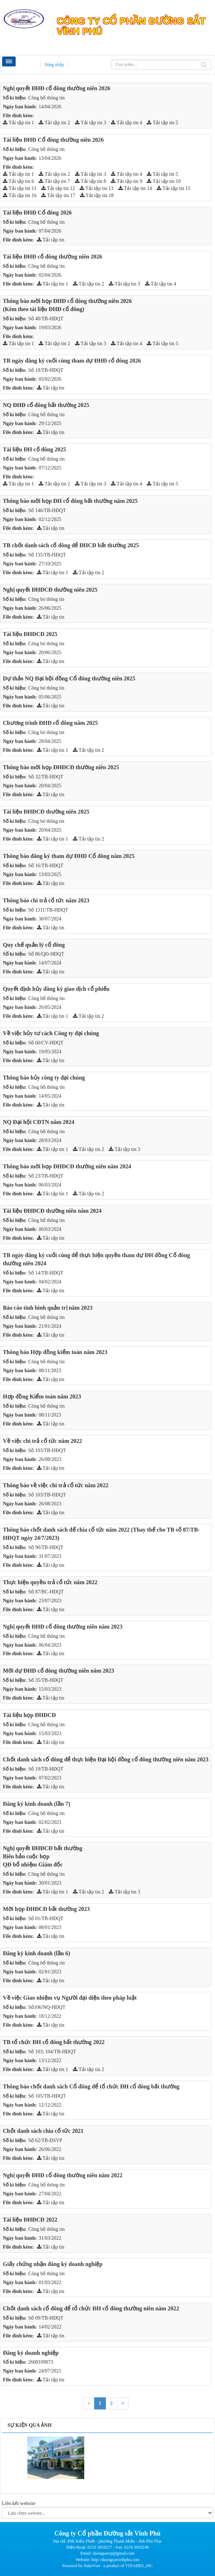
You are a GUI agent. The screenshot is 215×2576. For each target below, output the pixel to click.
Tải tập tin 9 (126, 181)
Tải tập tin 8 (90, 181)
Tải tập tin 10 (164, 181)
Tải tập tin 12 (58, 188)
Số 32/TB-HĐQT (46, 776)
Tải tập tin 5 (162, 122)
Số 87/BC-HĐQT (46, 1591)
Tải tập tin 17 (58, 195)
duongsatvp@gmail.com (113, 2553)
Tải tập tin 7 (54, 181)
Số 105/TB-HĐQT (47, 2096)
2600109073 (40, 2362)
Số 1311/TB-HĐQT (48, 910)
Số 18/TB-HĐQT (46, 370)
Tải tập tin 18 (97, 195)
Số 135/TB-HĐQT (47, 555)
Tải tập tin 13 (96, 188)
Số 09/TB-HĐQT (46, 2318)
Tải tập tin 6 (18, 181)
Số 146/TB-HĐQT (47, 510)
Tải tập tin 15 (173, 188)
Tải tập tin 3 (90, 122)
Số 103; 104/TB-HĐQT (52, 2051)
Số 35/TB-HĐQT (46, 1680)
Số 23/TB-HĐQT (46, 1176)
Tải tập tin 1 (18, 122)
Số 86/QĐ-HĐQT (46, 954)
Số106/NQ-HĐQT (46, 2007)
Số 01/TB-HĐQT (46, 1918)
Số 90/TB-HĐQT (46, 1547)
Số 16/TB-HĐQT (46, 865)
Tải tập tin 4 (126, 122)
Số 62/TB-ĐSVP (45, 2140)
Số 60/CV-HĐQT (46, 1042)
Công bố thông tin (46, 97)
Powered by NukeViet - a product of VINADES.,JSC (107, 2565)
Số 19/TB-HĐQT (46, 1769)
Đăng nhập (54, 64)
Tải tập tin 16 (20, 195)
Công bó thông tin (46, 599)
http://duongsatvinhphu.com (115, 2559)
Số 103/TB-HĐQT (47, 1450)
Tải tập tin (50, 240)
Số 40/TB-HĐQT (46, 318)
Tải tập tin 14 (135, 188)
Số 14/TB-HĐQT (46, 1273)
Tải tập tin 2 (54, 122)
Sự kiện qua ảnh (29, 2425)
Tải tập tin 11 (19, 188)
